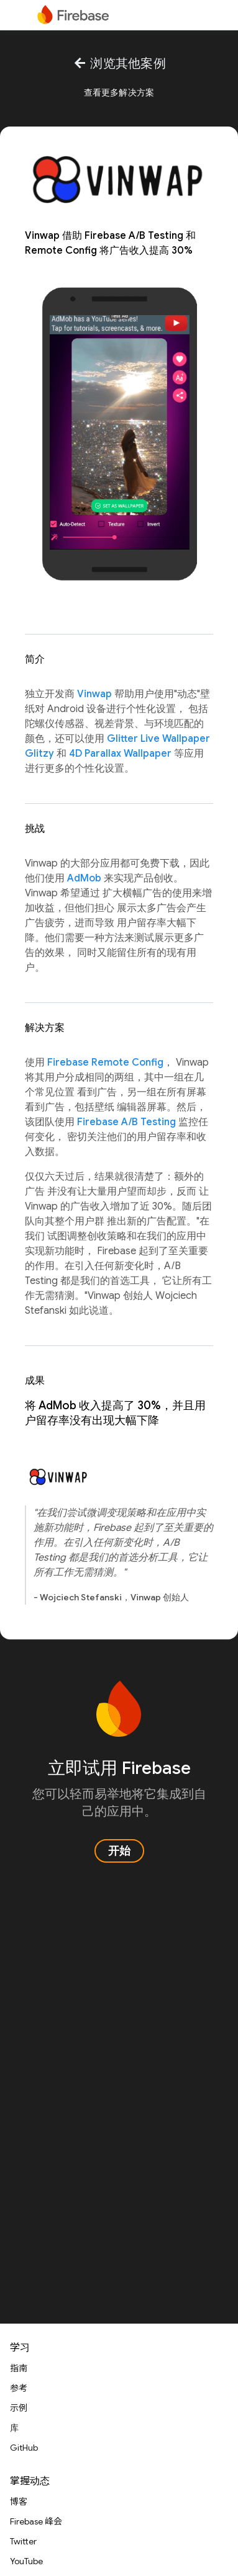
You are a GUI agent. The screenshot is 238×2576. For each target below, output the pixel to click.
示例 (18, 2407)
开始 (119, 1851)
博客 (18, 2501)
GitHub (24, 2447)
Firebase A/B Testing (126, 1122)
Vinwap (94, 694)
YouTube (26, 2561)
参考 (18, 2388)
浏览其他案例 (119, 63)
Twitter (23, 2541)
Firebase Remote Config (105, 1062)
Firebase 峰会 (36, 2521)
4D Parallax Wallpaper (120, 753)
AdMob (84, 878)
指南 (18, 2368)
